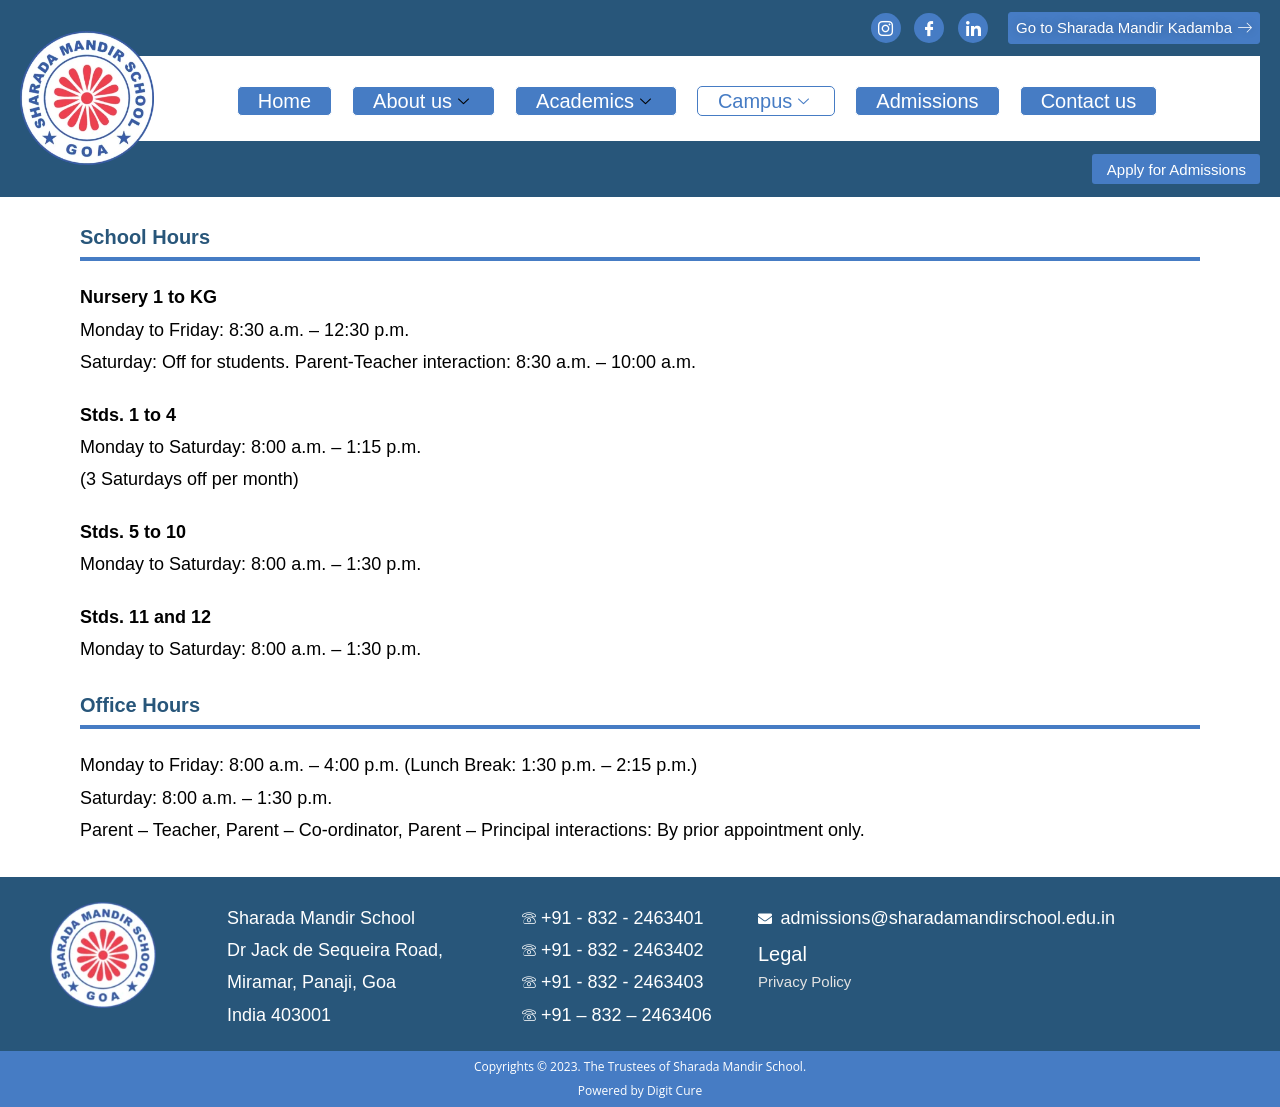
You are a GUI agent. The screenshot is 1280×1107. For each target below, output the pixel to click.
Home (284, 101)
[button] (1134, 28)
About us (423, 101)
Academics (596, 101)
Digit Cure (674, 1090)
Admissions (927, 101)
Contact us (1089, 101)
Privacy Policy (804, 981)
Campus (766, 101)
